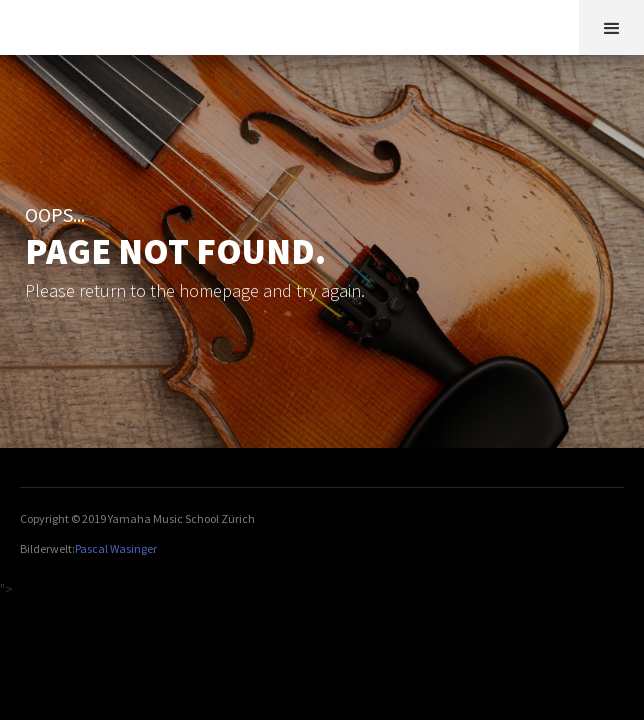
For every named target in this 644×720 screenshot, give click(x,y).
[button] (611, 27)
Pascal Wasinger (116, 548)
